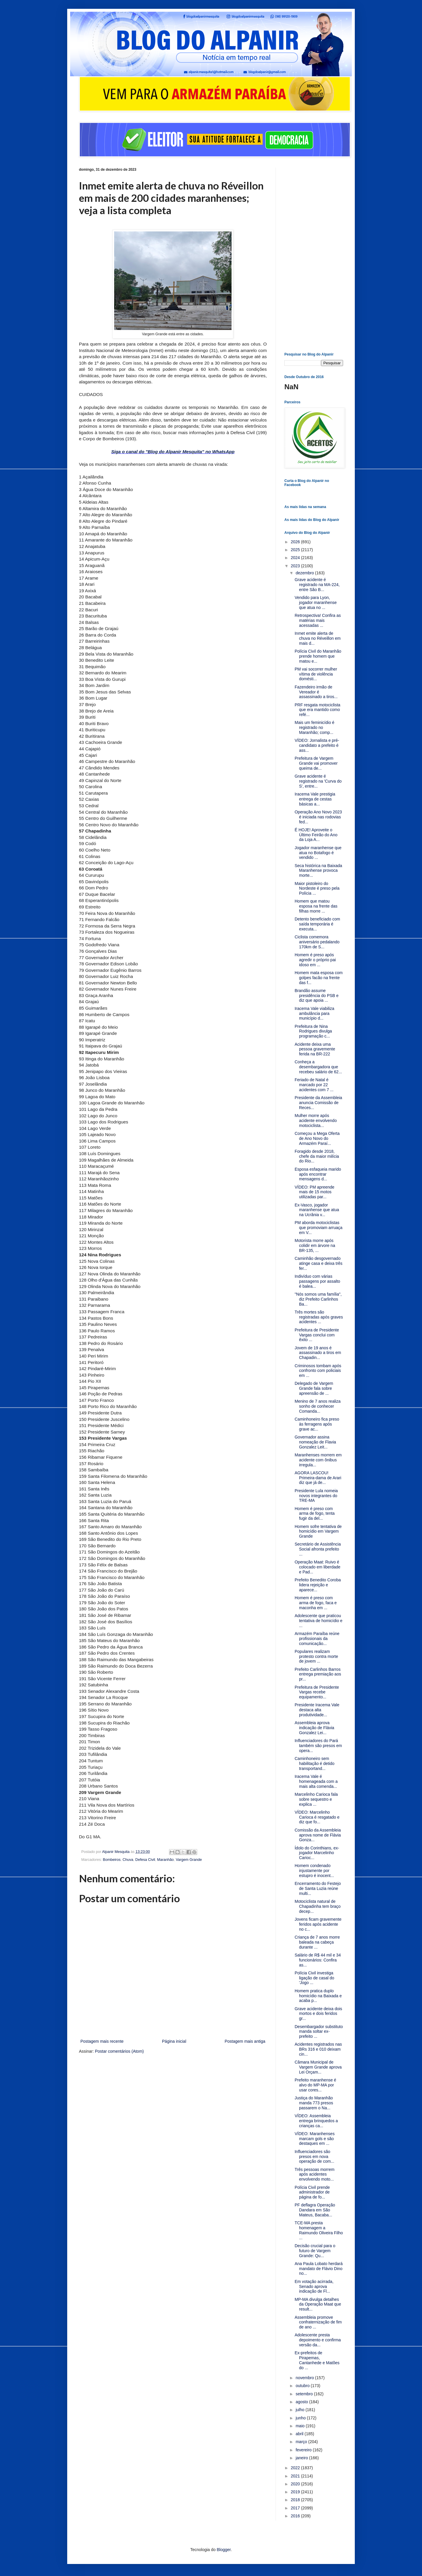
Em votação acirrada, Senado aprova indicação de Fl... (314, 2286)
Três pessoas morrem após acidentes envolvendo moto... (315, 2174)
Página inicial (174, 2041)
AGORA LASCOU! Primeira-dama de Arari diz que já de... (318, 1477)
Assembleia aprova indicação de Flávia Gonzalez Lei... (314, 1727)
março (302, 2441)
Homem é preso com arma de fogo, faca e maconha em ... (316, 1602)
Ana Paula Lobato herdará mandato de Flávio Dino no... (318, 2268)
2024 (296, 557)
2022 (296, 2467)
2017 (296, 2508)
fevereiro (304, 2450)
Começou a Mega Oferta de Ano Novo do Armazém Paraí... (317, 1138)
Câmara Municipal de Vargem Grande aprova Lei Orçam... (318, 2067)
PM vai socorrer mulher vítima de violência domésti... (316, 674)
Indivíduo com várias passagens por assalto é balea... (317, 1281)
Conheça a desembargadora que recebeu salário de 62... (318, 1066)
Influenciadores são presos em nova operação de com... (314, 2156)
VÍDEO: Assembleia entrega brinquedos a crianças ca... (316, 2120)
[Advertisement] (313, 255)
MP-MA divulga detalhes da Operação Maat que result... (318, 2304)
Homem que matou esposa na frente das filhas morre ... (316, 906)
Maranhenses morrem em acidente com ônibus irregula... (318, 1460)
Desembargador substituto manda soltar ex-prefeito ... (319, 2031)
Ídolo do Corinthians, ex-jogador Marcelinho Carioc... (317, 1853)
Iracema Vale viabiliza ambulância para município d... (314, 1013)
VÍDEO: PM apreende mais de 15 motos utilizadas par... (314, 1192)
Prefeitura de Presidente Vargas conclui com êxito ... (317, 1335)
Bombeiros (112, 1860)
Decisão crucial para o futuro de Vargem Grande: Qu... (315, 2250)
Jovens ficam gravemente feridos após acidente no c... (318, 1924)
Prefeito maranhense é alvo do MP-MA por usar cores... (315, 2085)
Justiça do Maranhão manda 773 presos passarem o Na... (314, 2103)
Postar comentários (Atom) (119, 2051)
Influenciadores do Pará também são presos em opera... (318, 1745)
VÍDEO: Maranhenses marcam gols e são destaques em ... (315, 2138)
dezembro (305, 573)
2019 (296, 2491)
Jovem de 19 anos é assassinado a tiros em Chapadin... (318, 1352)
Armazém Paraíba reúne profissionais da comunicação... (317, 1638)
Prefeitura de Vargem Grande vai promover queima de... (316, 763)
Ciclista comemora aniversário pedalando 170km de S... (317, 942)
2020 (296, 2484)
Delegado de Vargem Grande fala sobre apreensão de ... (314, 1388)
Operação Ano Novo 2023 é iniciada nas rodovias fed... (318, 817)
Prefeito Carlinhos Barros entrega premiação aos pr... (318, 1674)
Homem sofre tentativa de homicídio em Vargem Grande (318, 1531)
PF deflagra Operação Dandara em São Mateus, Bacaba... (315, 2210)
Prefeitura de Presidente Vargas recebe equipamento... (317, 1692)
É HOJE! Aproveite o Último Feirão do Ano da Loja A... (316, 834)
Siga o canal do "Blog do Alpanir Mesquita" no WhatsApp (172, 451)
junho (301, 2418)
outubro (303, 2385)
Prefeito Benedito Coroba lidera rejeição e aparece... (318, 1585)
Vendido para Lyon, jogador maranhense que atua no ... (316, 602)
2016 (296, 2516)
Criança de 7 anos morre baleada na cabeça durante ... (317, 1942)
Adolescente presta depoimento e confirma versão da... (318, 2340)
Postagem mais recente (102, 2041)
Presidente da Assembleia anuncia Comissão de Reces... (318, 1102)
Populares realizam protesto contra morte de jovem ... (316, 1656)
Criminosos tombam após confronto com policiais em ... (318, 1370)
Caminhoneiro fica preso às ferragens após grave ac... (317, 1424)
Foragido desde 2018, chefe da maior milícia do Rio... (317, 1156)
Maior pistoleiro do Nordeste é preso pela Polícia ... (317, 888)
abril (300, 2433)
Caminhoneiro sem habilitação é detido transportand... (315, 1763)
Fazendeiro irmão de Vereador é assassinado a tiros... (316, 692)
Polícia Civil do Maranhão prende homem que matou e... (318, 656)
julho (300, 2409)
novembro (305, 2377)
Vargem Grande (189, 1860)
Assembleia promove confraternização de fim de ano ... (318, 2322)
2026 (296, 541)
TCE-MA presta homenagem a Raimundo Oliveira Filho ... (319, 2230)
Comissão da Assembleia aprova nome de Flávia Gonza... (318, 1835)
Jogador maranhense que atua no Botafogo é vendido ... (318, 852)
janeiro (302, 2457)
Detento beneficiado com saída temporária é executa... (317, 924)
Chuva (128, 1860)
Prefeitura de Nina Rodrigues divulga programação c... (313, 1031)
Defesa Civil (145, 1860)
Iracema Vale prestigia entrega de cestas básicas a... (315, 799)
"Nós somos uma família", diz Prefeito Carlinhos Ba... (318, 1299)
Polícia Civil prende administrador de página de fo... (312, 2192)
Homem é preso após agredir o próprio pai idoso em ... (315, 959)
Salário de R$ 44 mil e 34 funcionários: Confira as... (318, 1960)
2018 (296, 2499)
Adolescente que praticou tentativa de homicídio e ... (318, 1620)
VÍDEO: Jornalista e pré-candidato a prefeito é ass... (317, 745)
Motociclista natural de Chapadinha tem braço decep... (318, 1906)
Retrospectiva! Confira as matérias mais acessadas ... (318, 620)
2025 (296, 549)
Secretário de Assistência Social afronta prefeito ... (318, 1549)
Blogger (223, 2549)
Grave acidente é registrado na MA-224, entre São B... (317, 584)
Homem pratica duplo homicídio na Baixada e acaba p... (318, 1995)
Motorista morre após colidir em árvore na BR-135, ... (315, 1245)
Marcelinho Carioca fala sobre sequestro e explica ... (316, 1799)
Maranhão (165, 1860)
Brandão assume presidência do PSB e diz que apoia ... (317, 995)
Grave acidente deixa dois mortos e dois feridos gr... (318, 2013)
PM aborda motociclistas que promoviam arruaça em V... (318, 1227)
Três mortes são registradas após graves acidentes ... (319, 1317)
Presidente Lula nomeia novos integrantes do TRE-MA (316, 1495)
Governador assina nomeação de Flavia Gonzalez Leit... (315, 1442)
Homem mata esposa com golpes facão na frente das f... (318, 977)
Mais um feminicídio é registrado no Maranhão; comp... (314, 727)
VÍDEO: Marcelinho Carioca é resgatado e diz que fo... (317, 1817)
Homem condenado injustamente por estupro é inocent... (314, 1870)
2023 (296, 565)
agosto (302, 2401)
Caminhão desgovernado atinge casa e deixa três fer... (318, 1263)
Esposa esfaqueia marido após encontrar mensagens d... (318, 1174)
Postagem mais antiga (244, 2041)
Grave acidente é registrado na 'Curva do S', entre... (318, 781)
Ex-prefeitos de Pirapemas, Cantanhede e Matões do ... (317, 2360)
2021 (296, 2476)
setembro (305, 2393)
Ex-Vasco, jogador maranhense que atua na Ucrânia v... (317, 1210)
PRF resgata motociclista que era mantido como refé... (317, 710)
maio (300, 2425)
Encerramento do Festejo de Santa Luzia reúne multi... (318, 1888)
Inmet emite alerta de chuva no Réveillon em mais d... (318, 638)
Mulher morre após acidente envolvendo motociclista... (316, 1120)
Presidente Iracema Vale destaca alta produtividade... (317, 1709)
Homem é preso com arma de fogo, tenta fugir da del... (315, 1513)
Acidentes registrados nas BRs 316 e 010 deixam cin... (318, 2049)
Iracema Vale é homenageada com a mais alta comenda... (316, 1781)
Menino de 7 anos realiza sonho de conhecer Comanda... (317, 1406)
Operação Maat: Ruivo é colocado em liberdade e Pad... (317, 1567)
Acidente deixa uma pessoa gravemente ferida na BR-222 (315, 1049)
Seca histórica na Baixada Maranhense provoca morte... (318, 870)
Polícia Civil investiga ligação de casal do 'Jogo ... (314, 1978)
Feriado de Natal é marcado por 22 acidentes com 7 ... (314, 1084)
